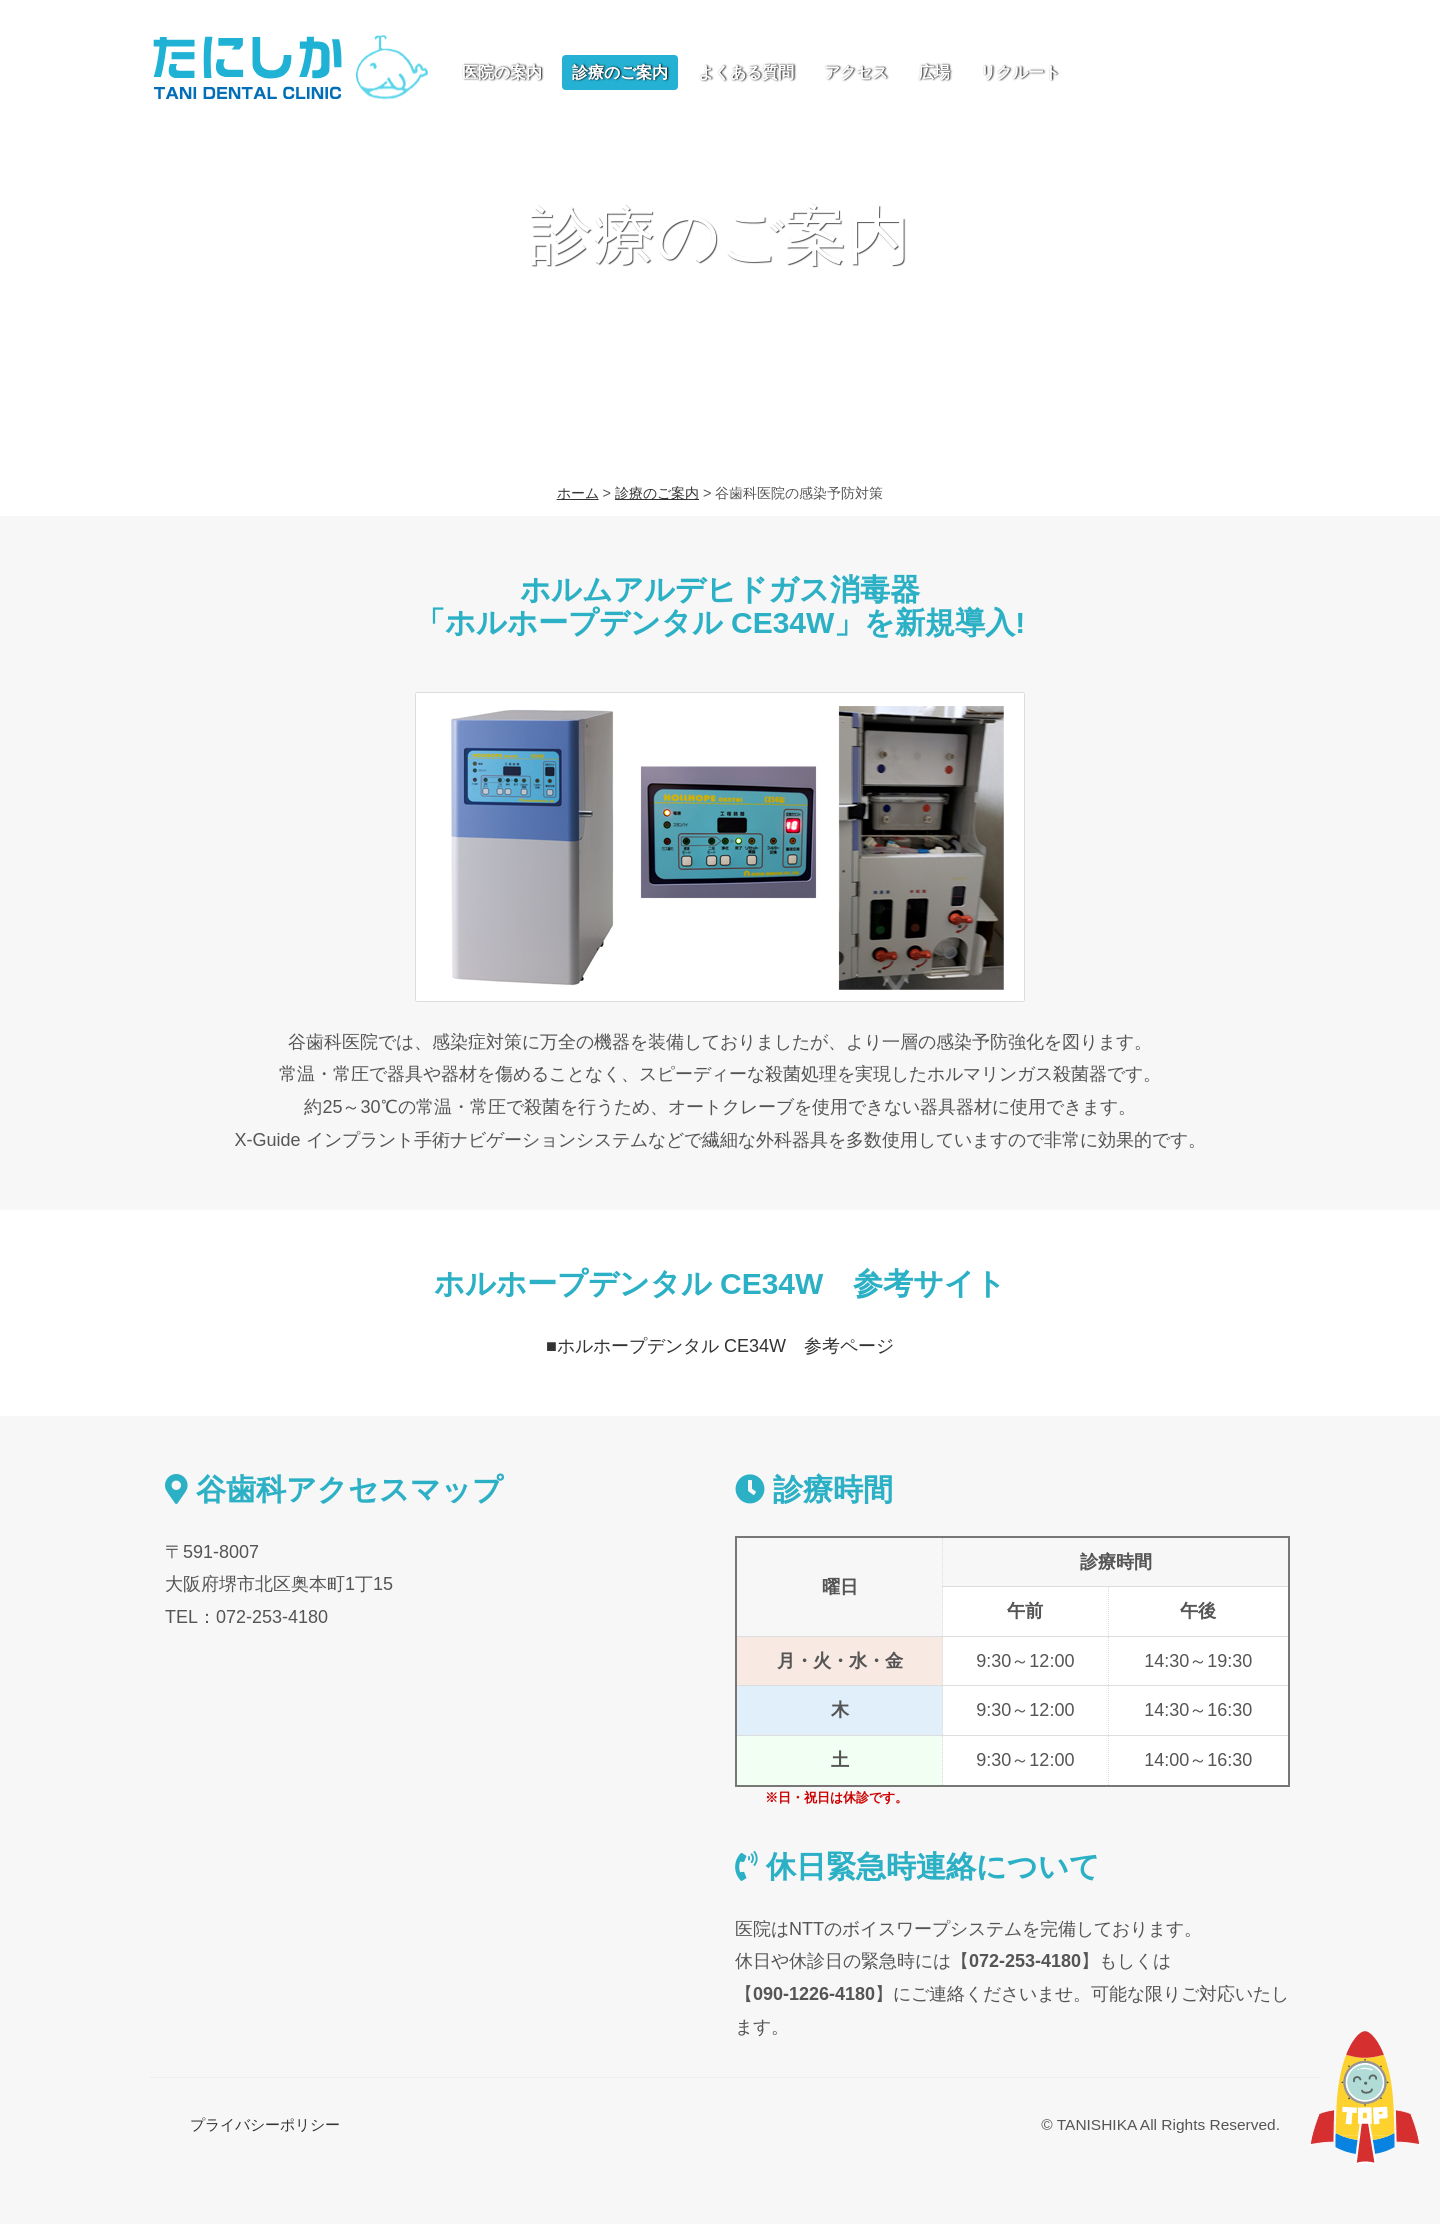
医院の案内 (502, 72)
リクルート (1020, 72)
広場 (934, 72)
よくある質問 (746, 72)
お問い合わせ (1185, 70)
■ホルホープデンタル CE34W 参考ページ (720, 1346)
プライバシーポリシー (265, 2124)
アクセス (856, 72)
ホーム (578, 493)
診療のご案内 (620, 72)
